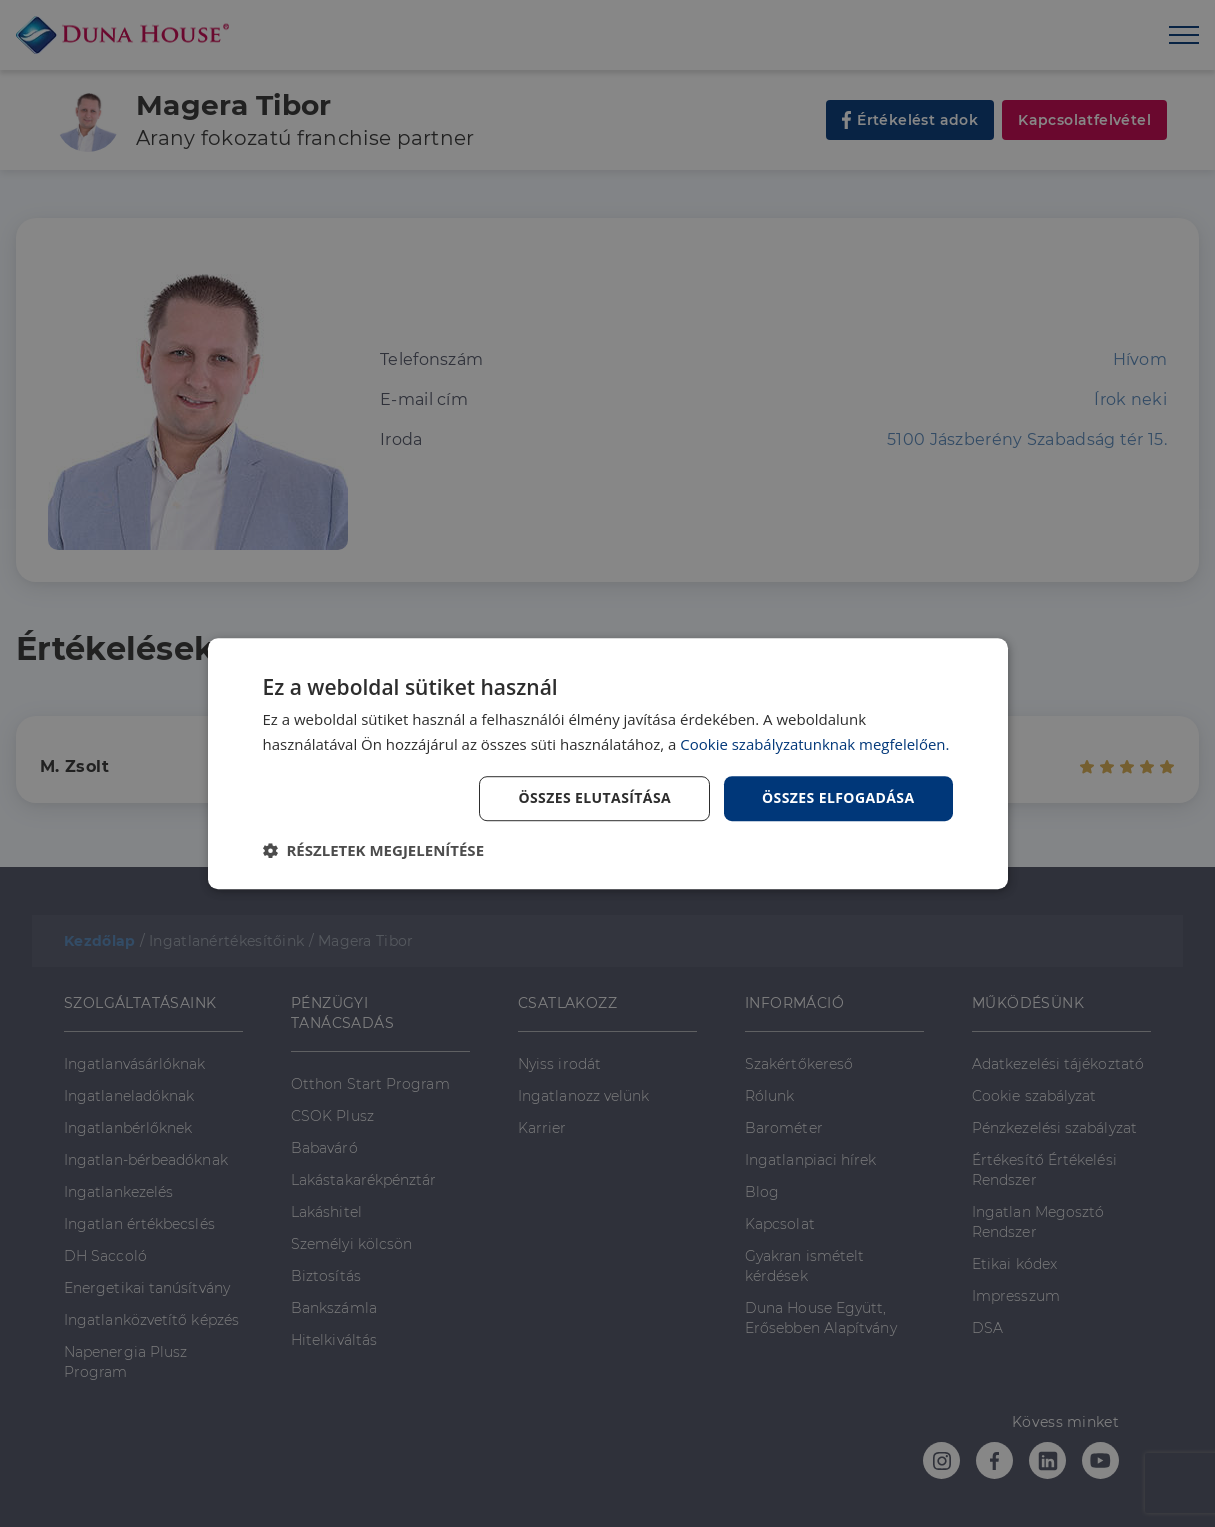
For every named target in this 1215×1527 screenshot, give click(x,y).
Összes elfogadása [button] (838, 798)
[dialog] (608, 764)
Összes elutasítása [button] (594, 798)
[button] (374, 850)
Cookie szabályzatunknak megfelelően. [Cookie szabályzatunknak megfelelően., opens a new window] (815, 744)
